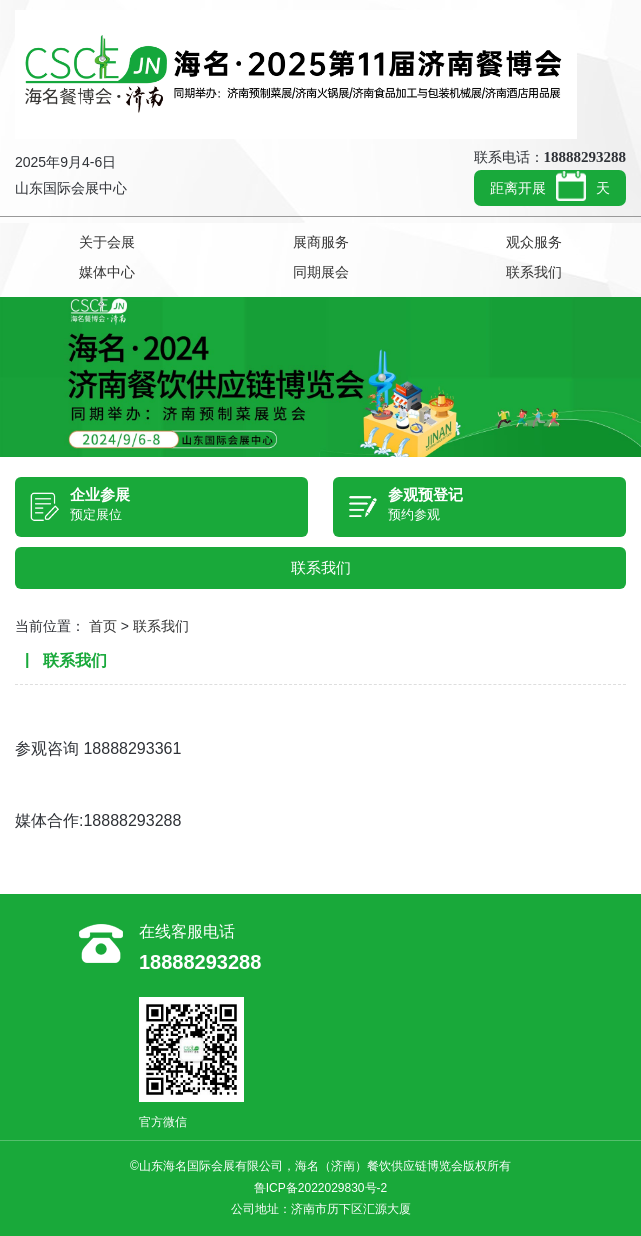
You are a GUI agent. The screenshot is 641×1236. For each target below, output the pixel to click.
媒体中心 (107, 272)
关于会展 (107, 242)
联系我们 (534, 272)
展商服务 (321, 242)
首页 (103, 626)
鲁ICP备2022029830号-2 (320, 1188)
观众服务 (534, 242)
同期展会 (321, 272)
